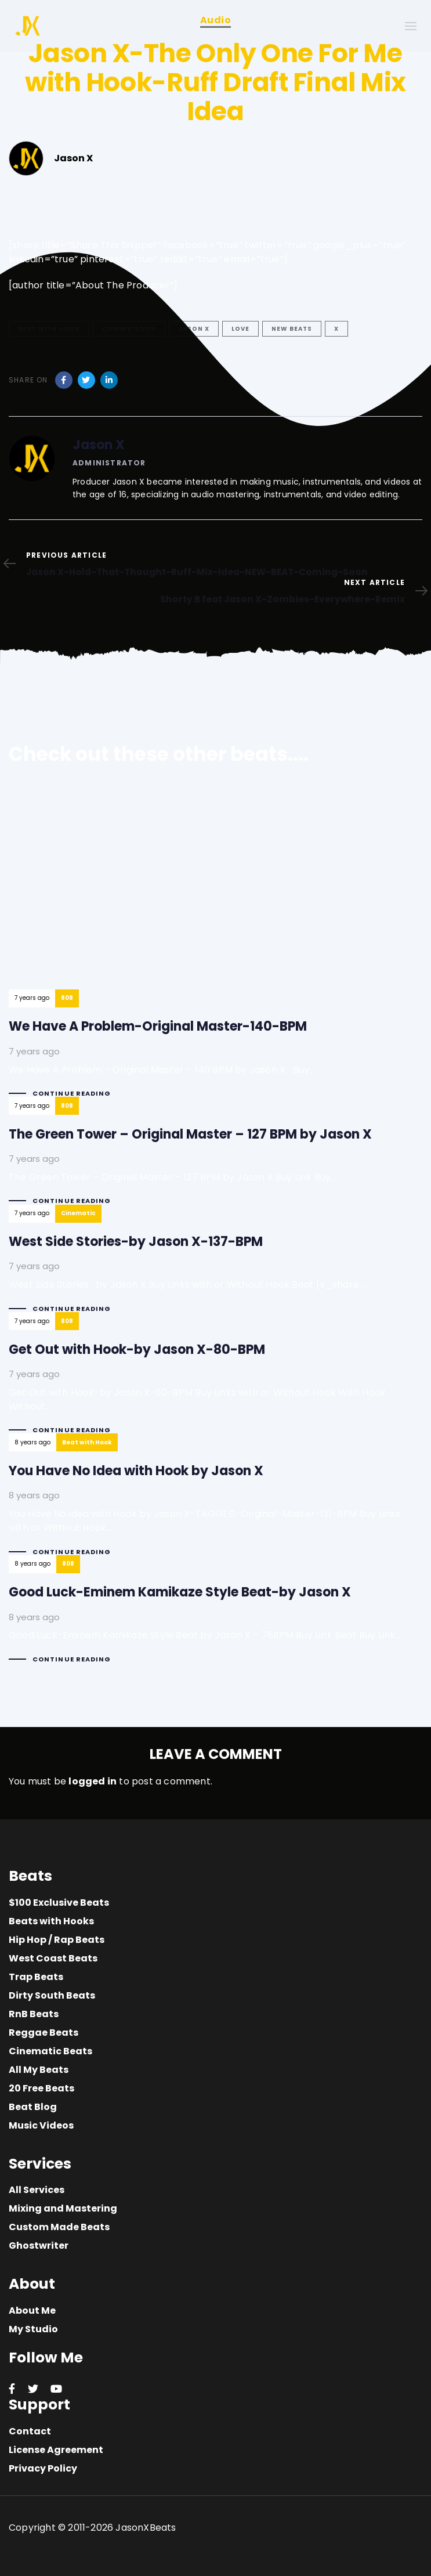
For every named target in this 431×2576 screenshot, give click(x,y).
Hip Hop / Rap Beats (56, 1939)
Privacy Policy (43, 2468)
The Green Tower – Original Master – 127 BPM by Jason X (190, 1161)
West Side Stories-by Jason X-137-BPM (186, 1269)
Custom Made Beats (59, 2227)
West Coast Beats (53, 1958)
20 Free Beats (41, 2088)
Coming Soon (129, 328)
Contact (30, 2431)
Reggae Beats (43, 2032)
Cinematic (78, 1213)
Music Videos (41, 2125)
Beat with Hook (49, 328)
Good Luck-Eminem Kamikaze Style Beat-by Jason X (205, 1619)
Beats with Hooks (51, 1921)
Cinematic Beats (50, 2051)
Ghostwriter (38, 2245)
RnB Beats (34, 2014)
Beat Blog (33, 2106)
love (240, 328)
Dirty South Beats (52, 1995)
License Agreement (56, 2449)
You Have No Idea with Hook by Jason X (215, 1504)
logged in (92, 1781)
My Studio (33, 2329)
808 (67, 997)
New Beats (291, 328)
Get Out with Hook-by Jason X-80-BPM (215, 1383)
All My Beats (38, 2069)
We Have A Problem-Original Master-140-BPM (162, 950)
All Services (36, 2189)
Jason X (193, 328)
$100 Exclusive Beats (59, 1902)
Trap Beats (36, 1977)
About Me (32, 2310)
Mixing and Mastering (63, 2208)
